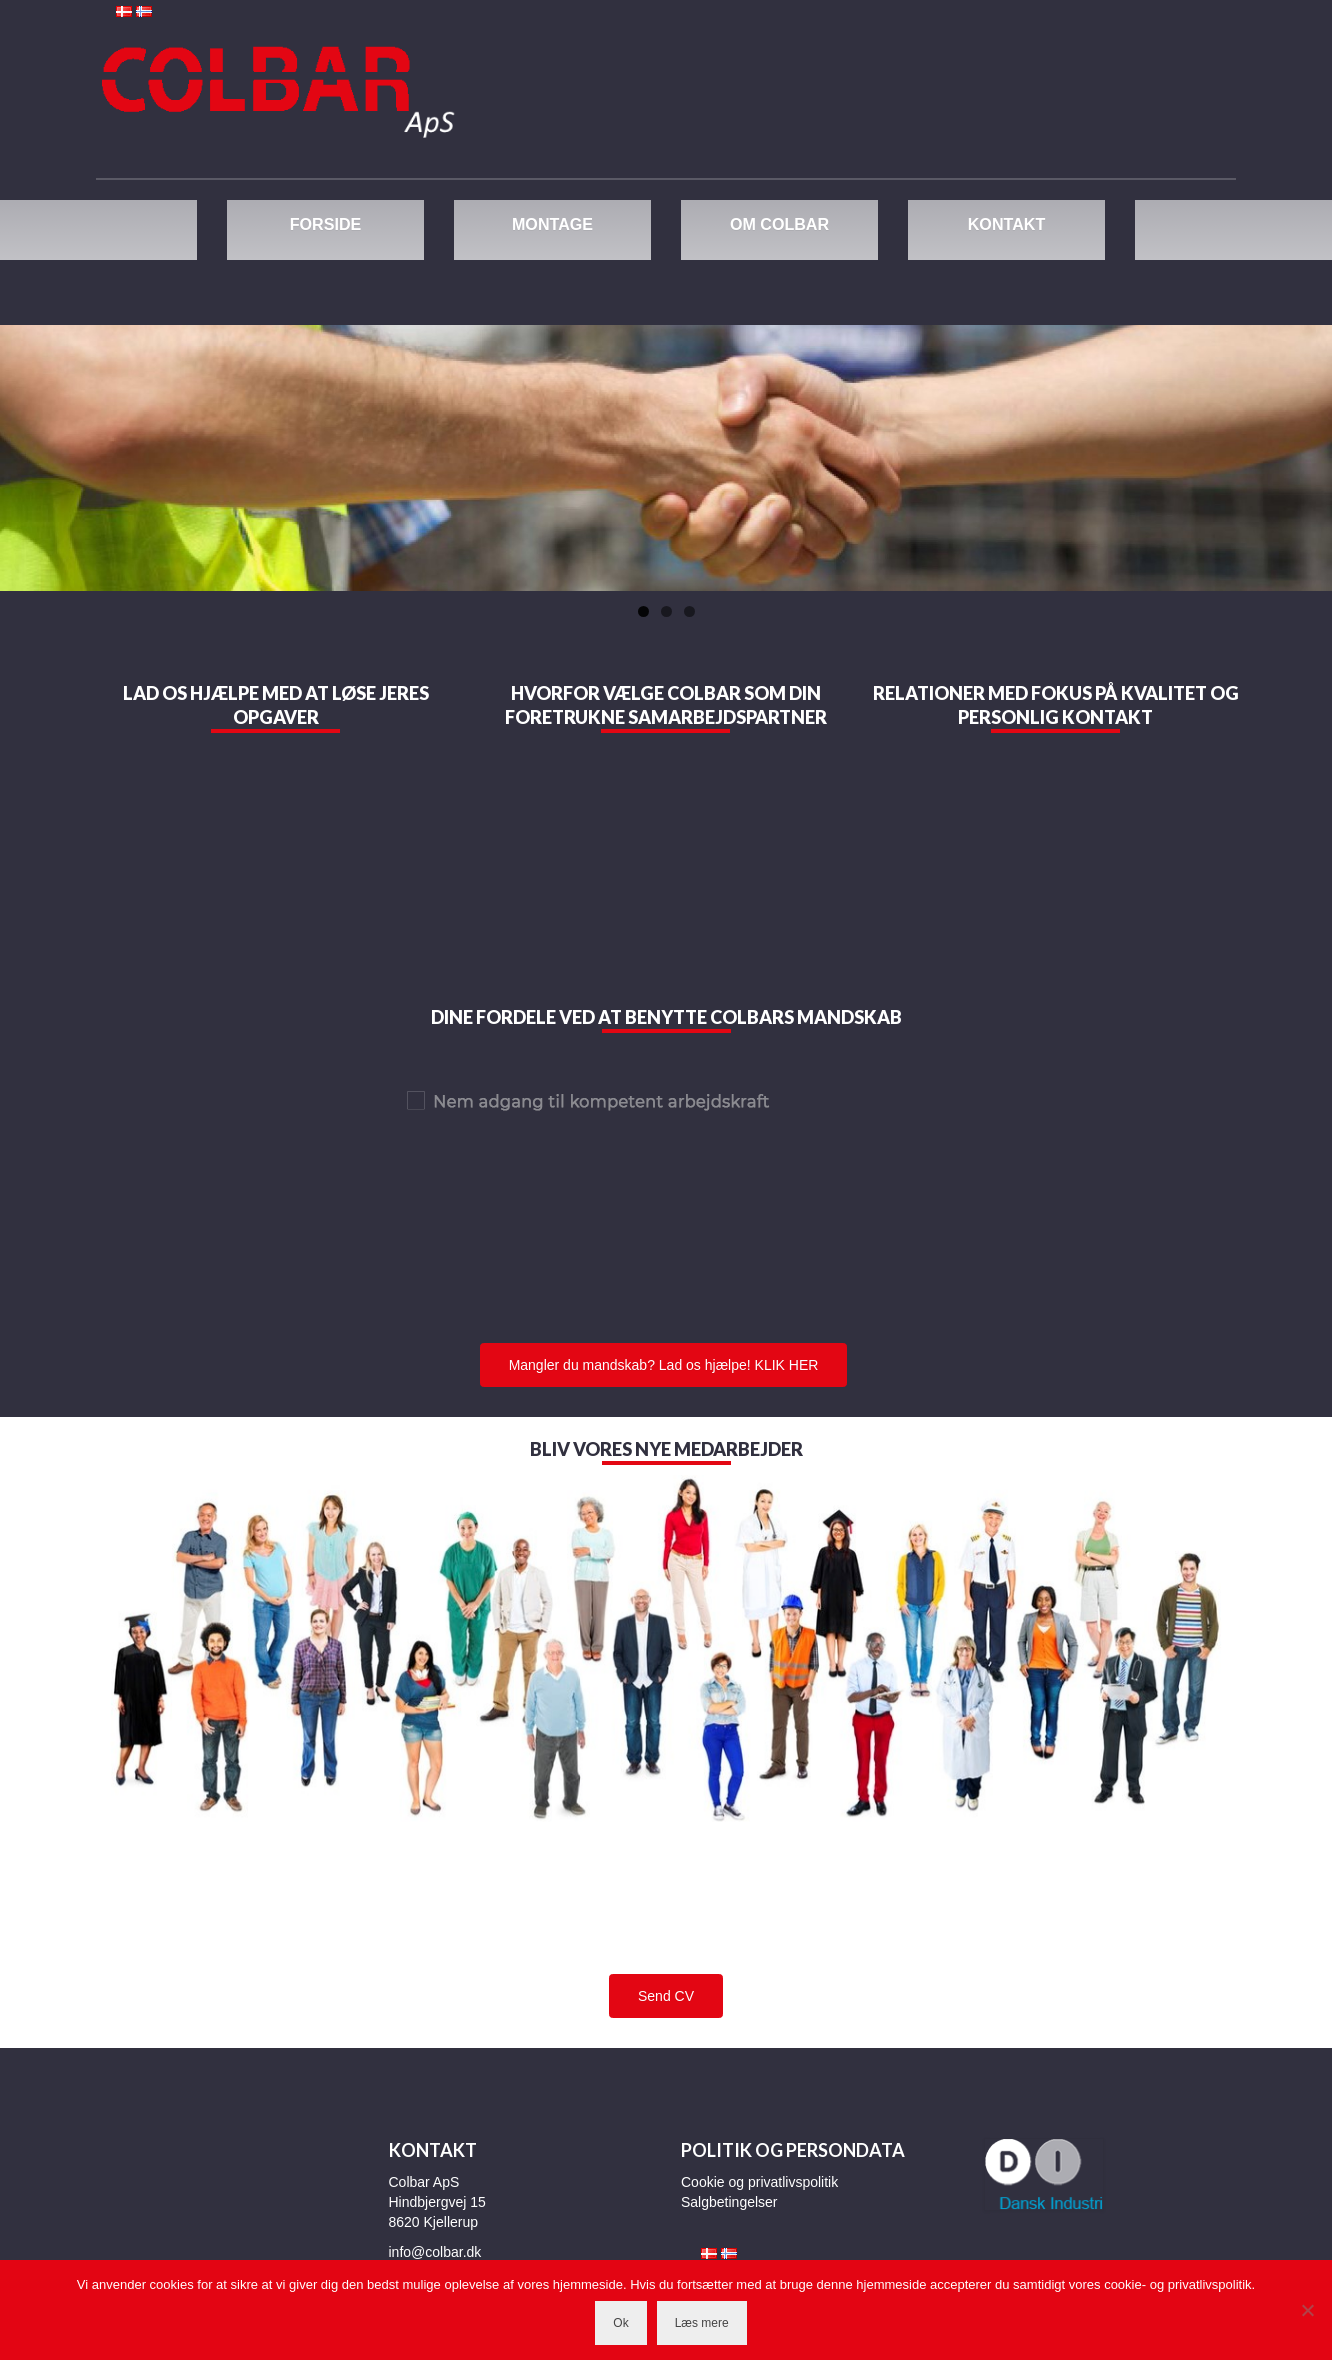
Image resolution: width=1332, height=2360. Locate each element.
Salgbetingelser (729, 2202)
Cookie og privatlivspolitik (759, 2182)
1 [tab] (643, 611)
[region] (666, 458)
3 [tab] (689, 611)
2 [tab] (666, 611)
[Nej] (1307, 2310)
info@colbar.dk (435, 2252)
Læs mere (702, 2323)
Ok (620, 2323)
